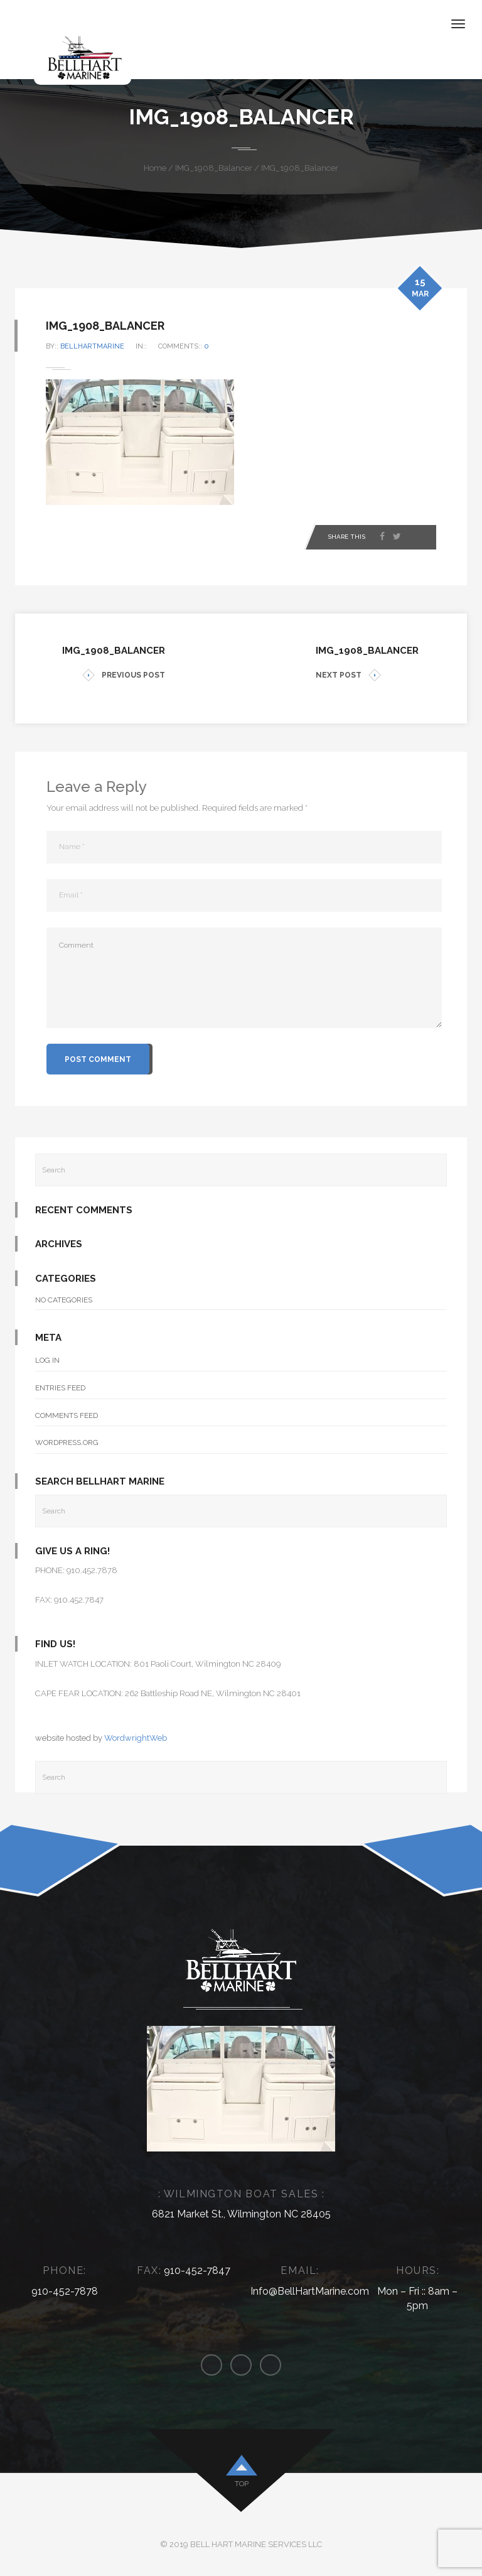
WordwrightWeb (135, 1738)
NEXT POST (348, 675)
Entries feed (60, 1387)
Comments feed (66, 1415)
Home (155, 168)
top (242, 2483)
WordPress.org (67, 1442)
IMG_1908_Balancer (213, 168)
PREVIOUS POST (123, 675)
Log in (47, 1360)
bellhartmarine (93, 346)
